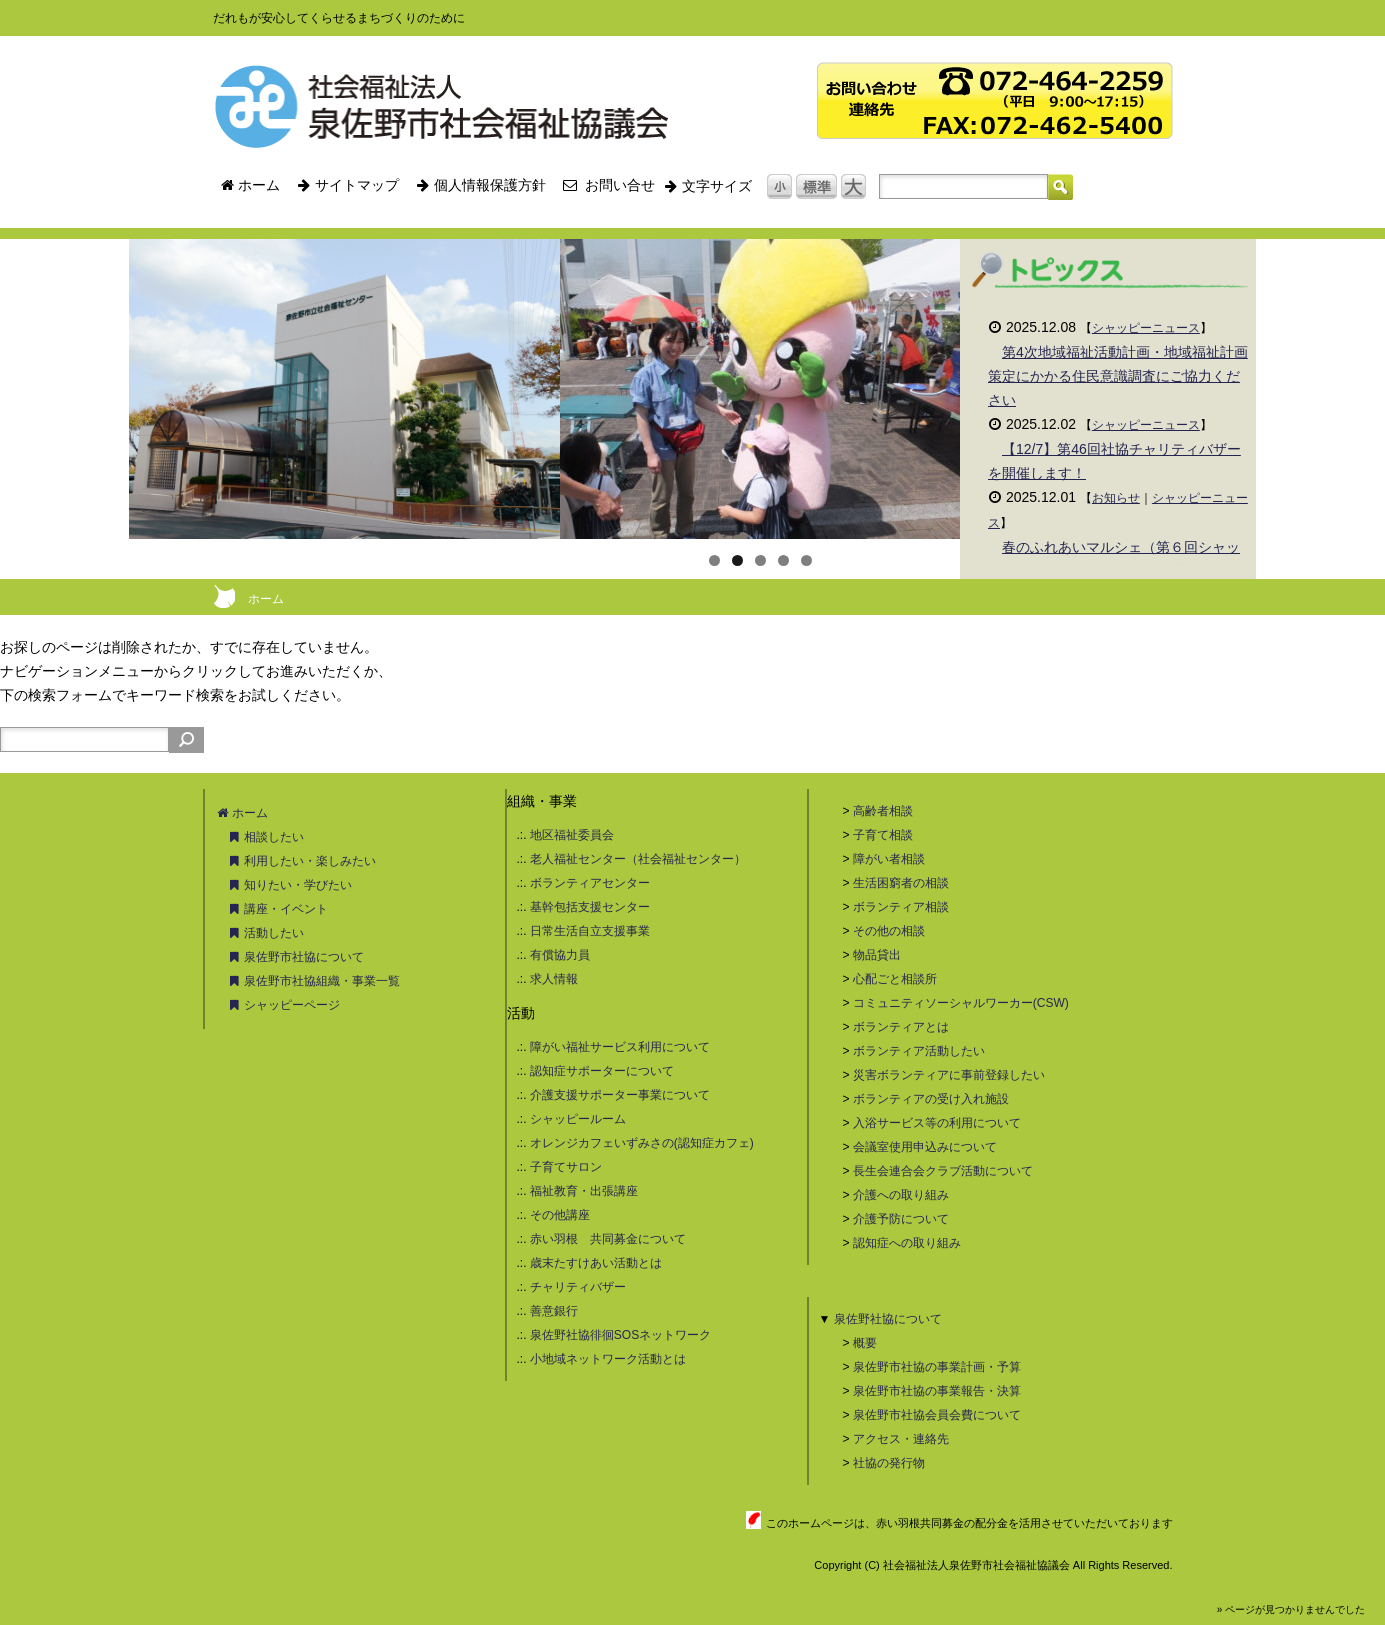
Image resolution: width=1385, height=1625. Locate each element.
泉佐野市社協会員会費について (937, 1415)
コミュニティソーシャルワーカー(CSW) (961, 1003)
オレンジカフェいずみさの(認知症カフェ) (642, 1143)
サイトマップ (348, 185)
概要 (865, 1343)
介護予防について (901, 1219)
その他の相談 (889, 931)
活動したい (266, 933)
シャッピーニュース (1146, 328)
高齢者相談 (883, 811)
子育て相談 (883, 835)
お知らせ (1116, 498)
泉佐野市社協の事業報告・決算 (937, 1391)
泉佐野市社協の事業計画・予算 (937, 1367)
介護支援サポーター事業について (620, 1095)
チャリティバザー (578, 1287)
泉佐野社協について (888, 1319)
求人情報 (554, 979)
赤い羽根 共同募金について (608, 1239)
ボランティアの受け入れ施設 (931, 1099)
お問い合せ (609, 185)
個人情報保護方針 (481, 185)
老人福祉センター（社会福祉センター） (638, 859)
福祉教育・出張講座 (584, 1191)
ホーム (251, 185)
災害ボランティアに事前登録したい (949, 1075)
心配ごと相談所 (895, 979)
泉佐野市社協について (296, 957)
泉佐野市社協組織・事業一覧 (314, 981)
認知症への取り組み (907, 1243)
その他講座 (560, 1215)
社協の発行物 (889, 1463)
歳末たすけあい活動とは (596, 1263)
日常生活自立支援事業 (590, 931)
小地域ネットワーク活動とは (608, 1359)
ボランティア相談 (901, 907)
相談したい (266, 837)
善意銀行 (554, 1311)
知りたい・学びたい (290, 885)
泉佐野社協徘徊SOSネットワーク (620, 1335)
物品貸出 (877, 955)
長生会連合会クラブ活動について (943, 1171)
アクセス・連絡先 (901, 1439)
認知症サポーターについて (602, 1071)
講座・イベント (278, 909)
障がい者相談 (889, 859)
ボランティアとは (901, 1027)
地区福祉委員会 (572, 835)
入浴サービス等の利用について (937, 1123)
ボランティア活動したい (919, 1051)
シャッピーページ (284, 1005)
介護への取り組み (901, 1195)
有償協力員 (560, 955)
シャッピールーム (578, 1119)
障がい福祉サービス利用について (620, 1047)
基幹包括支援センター (590, 907)
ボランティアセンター (590, 883)
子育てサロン (566, 1167)
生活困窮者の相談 (901, 883)
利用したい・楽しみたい (302, 861)
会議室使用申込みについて (925, 1147)
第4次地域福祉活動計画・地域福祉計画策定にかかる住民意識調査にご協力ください (1118, 376)
